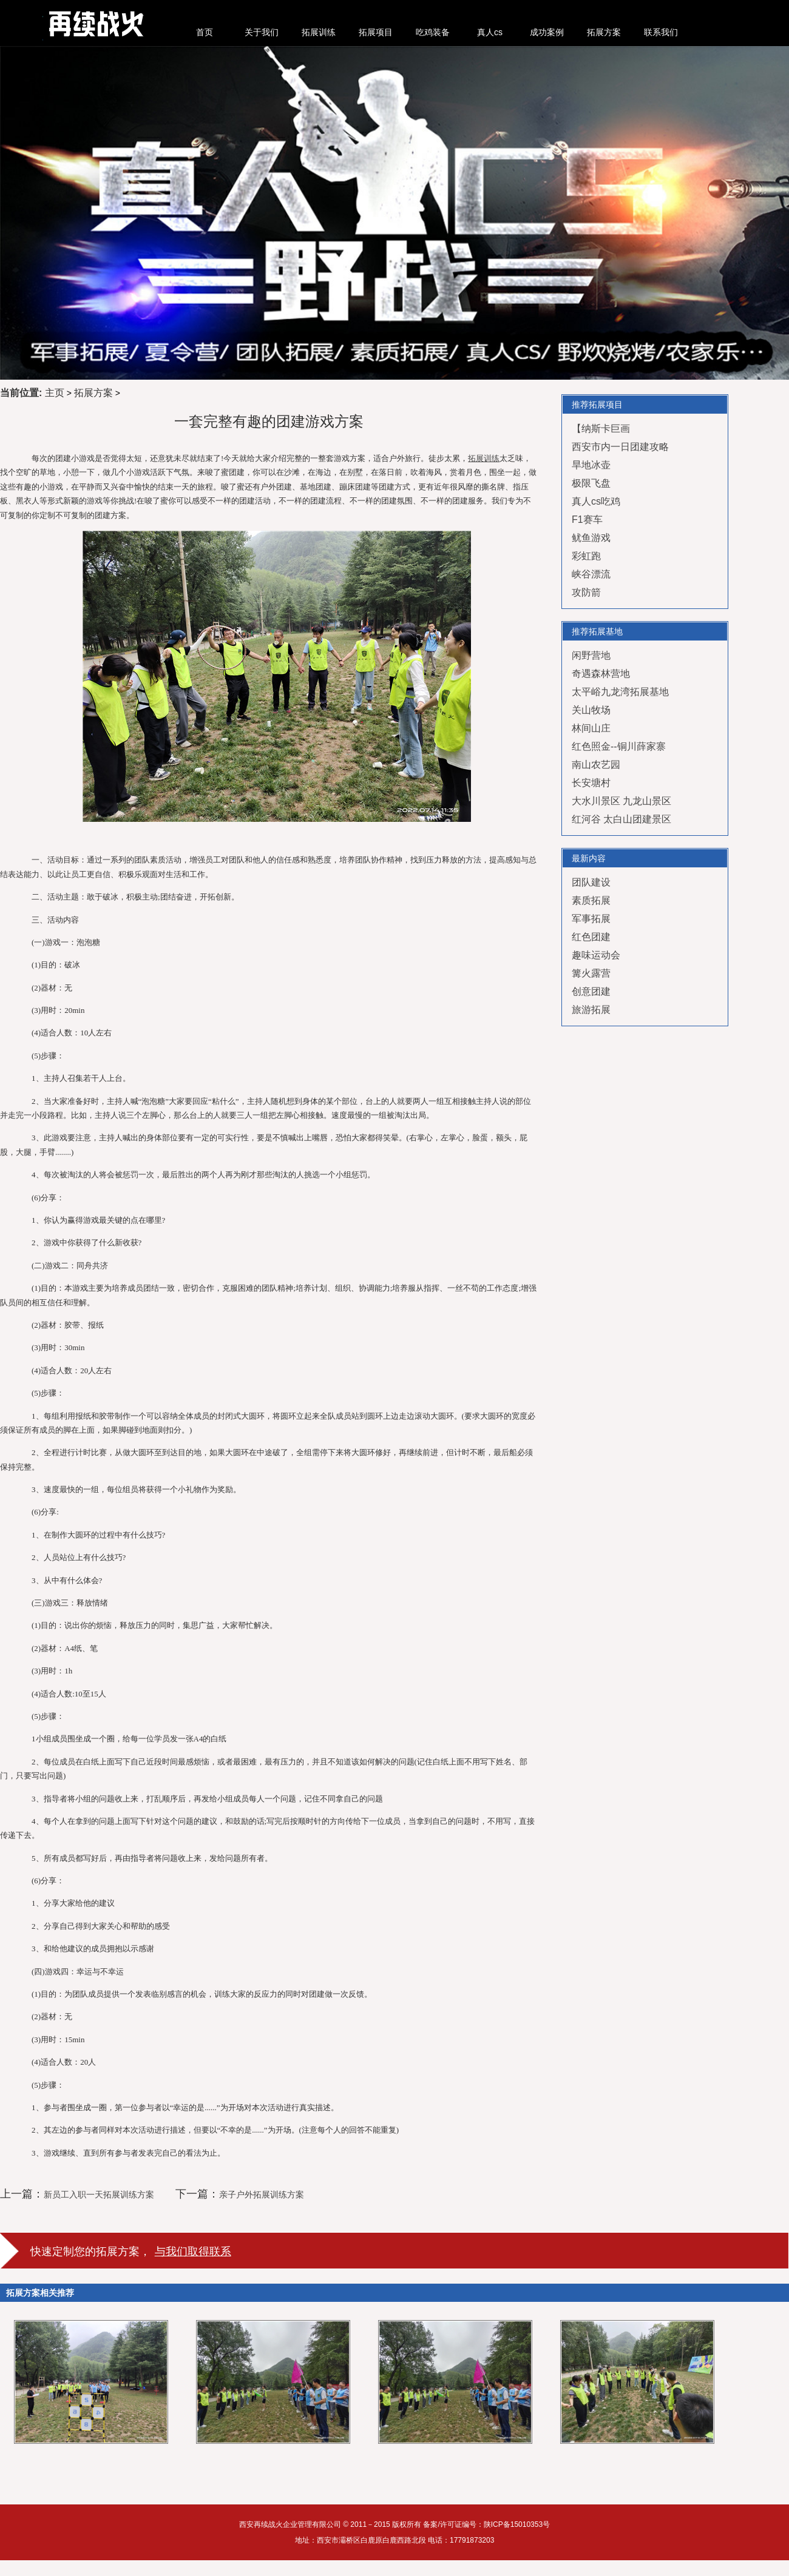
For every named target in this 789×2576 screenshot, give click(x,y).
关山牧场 (591, 710)
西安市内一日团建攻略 (620, 447)
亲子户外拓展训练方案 (261, 2194)
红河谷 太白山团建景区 (621, 819)
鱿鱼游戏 (591, 538)
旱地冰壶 (591, 465)
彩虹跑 (586, 556)
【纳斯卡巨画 (601, 428)
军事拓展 (591, 918)
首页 (204, 32)
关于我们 (262, 32)
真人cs (490, 32)
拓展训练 (319, 32)
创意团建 (591, 991)
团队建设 (591, 882)
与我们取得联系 (193, 2251)
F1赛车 (587, 519)
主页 (54, 393)
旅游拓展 (591, 1009)
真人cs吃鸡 (596, 501)
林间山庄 (591, 728)
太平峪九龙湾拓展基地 (620, 692)
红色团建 (591, 937)
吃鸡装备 (433, 32)
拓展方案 (604, 32)
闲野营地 (591, 655)
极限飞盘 (591, 483)
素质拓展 (591, 900)
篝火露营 (591, 973)
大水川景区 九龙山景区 (621, 801)
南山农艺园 (596, 764)
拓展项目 (376, 32)
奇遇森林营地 (601, 673)
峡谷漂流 (591, 574)
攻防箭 (586, 592)
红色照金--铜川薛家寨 (619, 746)
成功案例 (547, 32)
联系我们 (661, 32)
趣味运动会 (596, 955)
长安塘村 (591, 783)
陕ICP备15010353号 (517, 2524)
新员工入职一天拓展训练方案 (99, 2194)
